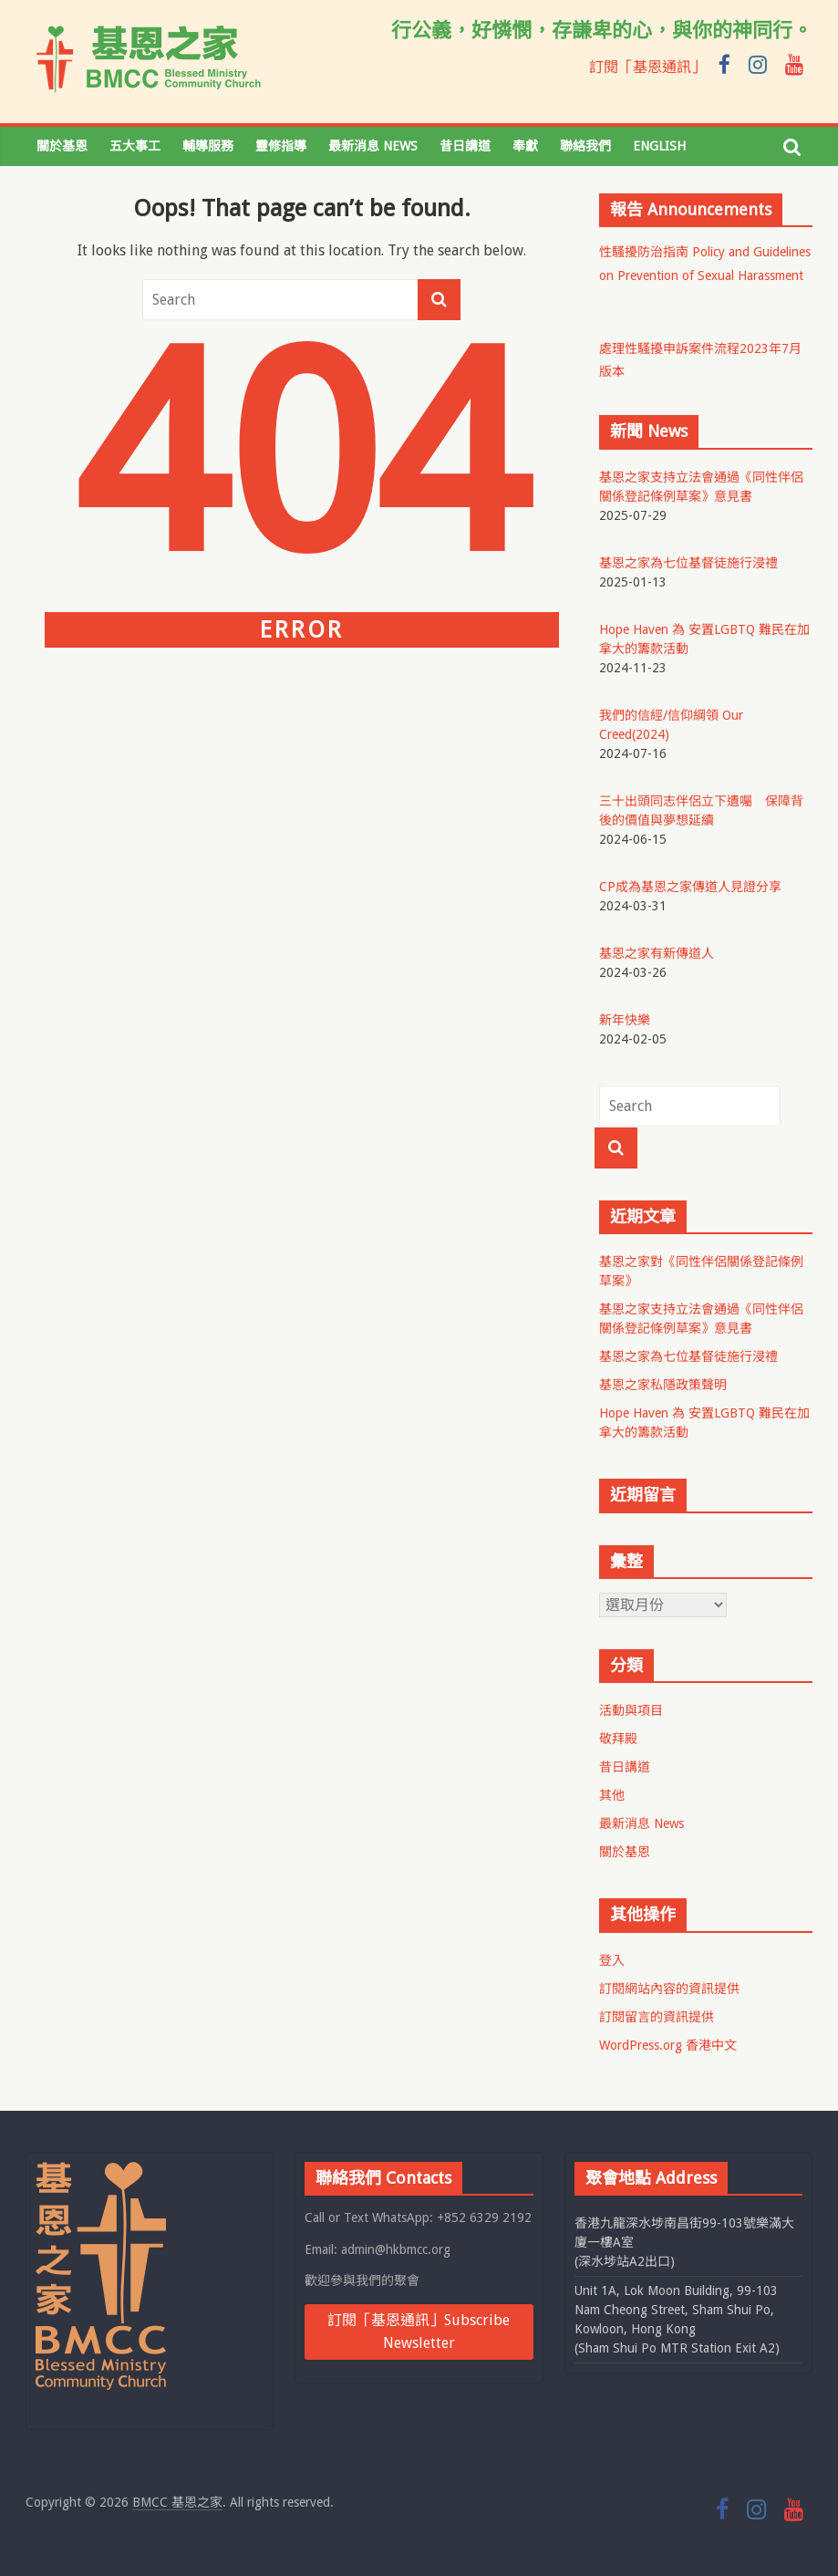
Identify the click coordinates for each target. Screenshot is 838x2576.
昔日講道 (465, 146)
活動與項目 (631, 1710)
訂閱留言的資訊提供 (656, 2017)
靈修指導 (280, 146)
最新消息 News (373, 146)
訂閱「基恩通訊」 (647, 67)
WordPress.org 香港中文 (668, 2045)
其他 (612, 1795)
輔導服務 (207, 146)
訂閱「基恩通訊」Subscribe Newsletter (418, 2332)
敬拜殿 (618, 1738)
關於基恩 (62, 146)
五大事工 (134, 146)
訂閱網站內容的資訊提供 (669, 1988)
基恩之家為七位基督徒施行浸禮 (688, 1356)
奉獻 (525, 146)
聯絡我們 (585, 146)
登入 (612, 1960)
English (659, 146)
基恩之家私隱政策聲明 (663, 1384)
